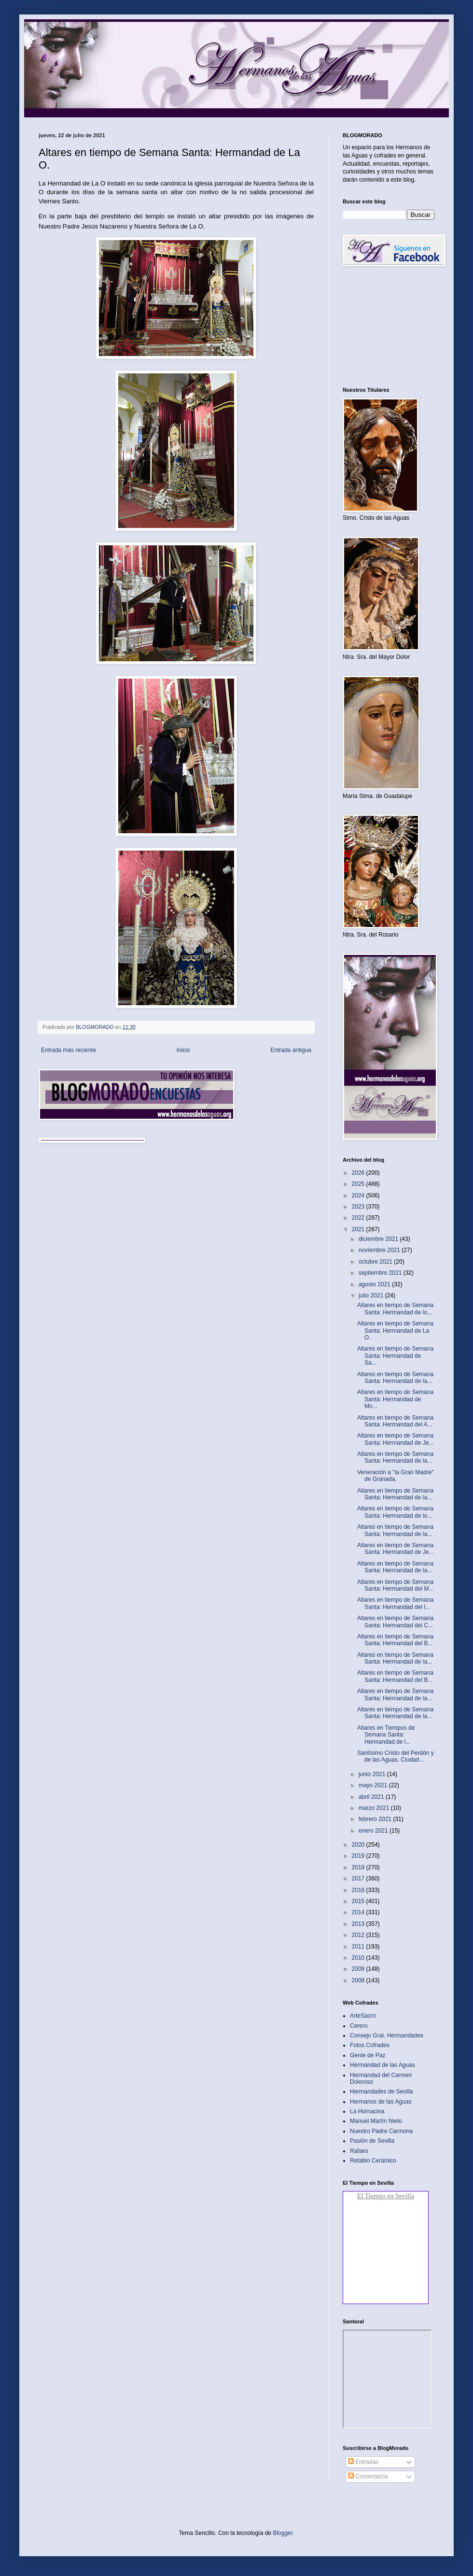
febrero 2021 (376, 1819)
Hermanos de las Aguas (380, 2101)
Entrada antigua (290, 1050)
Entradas (363, 2462)
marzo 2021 (375, 1808)
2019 (359, 1855)
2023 (359, 1206)
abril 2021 (372, 1796)
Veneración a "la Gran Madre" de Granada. (395, 1475)
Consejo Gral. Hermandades (386, 2035)
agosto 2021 (375, 1284)
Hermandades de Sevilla (381, 2091)
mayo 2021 (374, 1785)
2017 (359, 1878)
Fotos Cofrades (370, 2045)
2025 (359, 1184)
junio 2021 (373, 1774)
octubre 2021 (376, 1261)
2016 (359, 1890)
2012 (359, 1935)
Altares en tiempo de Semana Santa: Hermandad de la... (395, 1377)
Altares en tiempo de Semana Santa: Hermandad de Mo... (395, 1399)
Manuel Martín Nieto (376, 2121)
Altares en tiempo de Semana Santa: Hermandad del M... (395, 1585)
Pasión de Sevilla (372, 2140)
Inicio (183, 1050)
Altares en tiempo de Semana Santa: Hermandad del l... (395, 1603)
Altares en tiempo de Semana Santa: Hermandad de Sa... (395, 1355)
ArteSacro (363, 2015)
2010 (359, 1957)
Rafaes (359, 2151)
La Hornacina (367, 2111)
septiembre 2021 (381, 1272)
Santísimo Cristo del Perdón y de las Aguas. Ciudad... (395, 1756)
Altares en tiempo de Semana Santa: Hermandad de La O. (395, 1330)
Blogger (282, 2533)
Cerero (359, 2025)
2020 (359, 1844)
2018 (359, 1867)
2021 (359, 1229)
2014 (359, 1912)
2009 (359, 1968)
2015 (359, 1901)
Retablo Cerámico (373, 2160)
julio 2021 (372, 1295)
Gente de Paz (367, 2055)
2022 (359, 1217)
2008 (359, 1980)
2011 (359, 1946)
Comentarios (368, 2476)
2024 (359, 1195)
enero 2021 (374, 1830)
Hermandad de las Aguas (382, 2065)
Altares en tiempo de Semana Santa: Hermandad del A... (395, 1421)
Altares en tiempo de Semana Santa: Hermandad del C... (395, 1621)
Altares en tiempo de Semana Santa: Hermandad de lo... (395, 1308)
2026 (359, 1172)
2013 (359, 1924)
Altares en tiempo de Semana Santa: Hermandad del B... (395, 1640)
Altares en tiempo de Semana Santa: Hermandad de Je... (395, 1439)
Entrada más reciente (68, 1050)
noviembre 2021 (380, 1250)
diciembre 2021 (379, 1239)
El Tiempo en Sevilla (385, 2196)
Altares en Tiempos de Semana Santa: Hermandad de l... (386, 1734)
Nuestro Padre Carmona (381, 2131)
